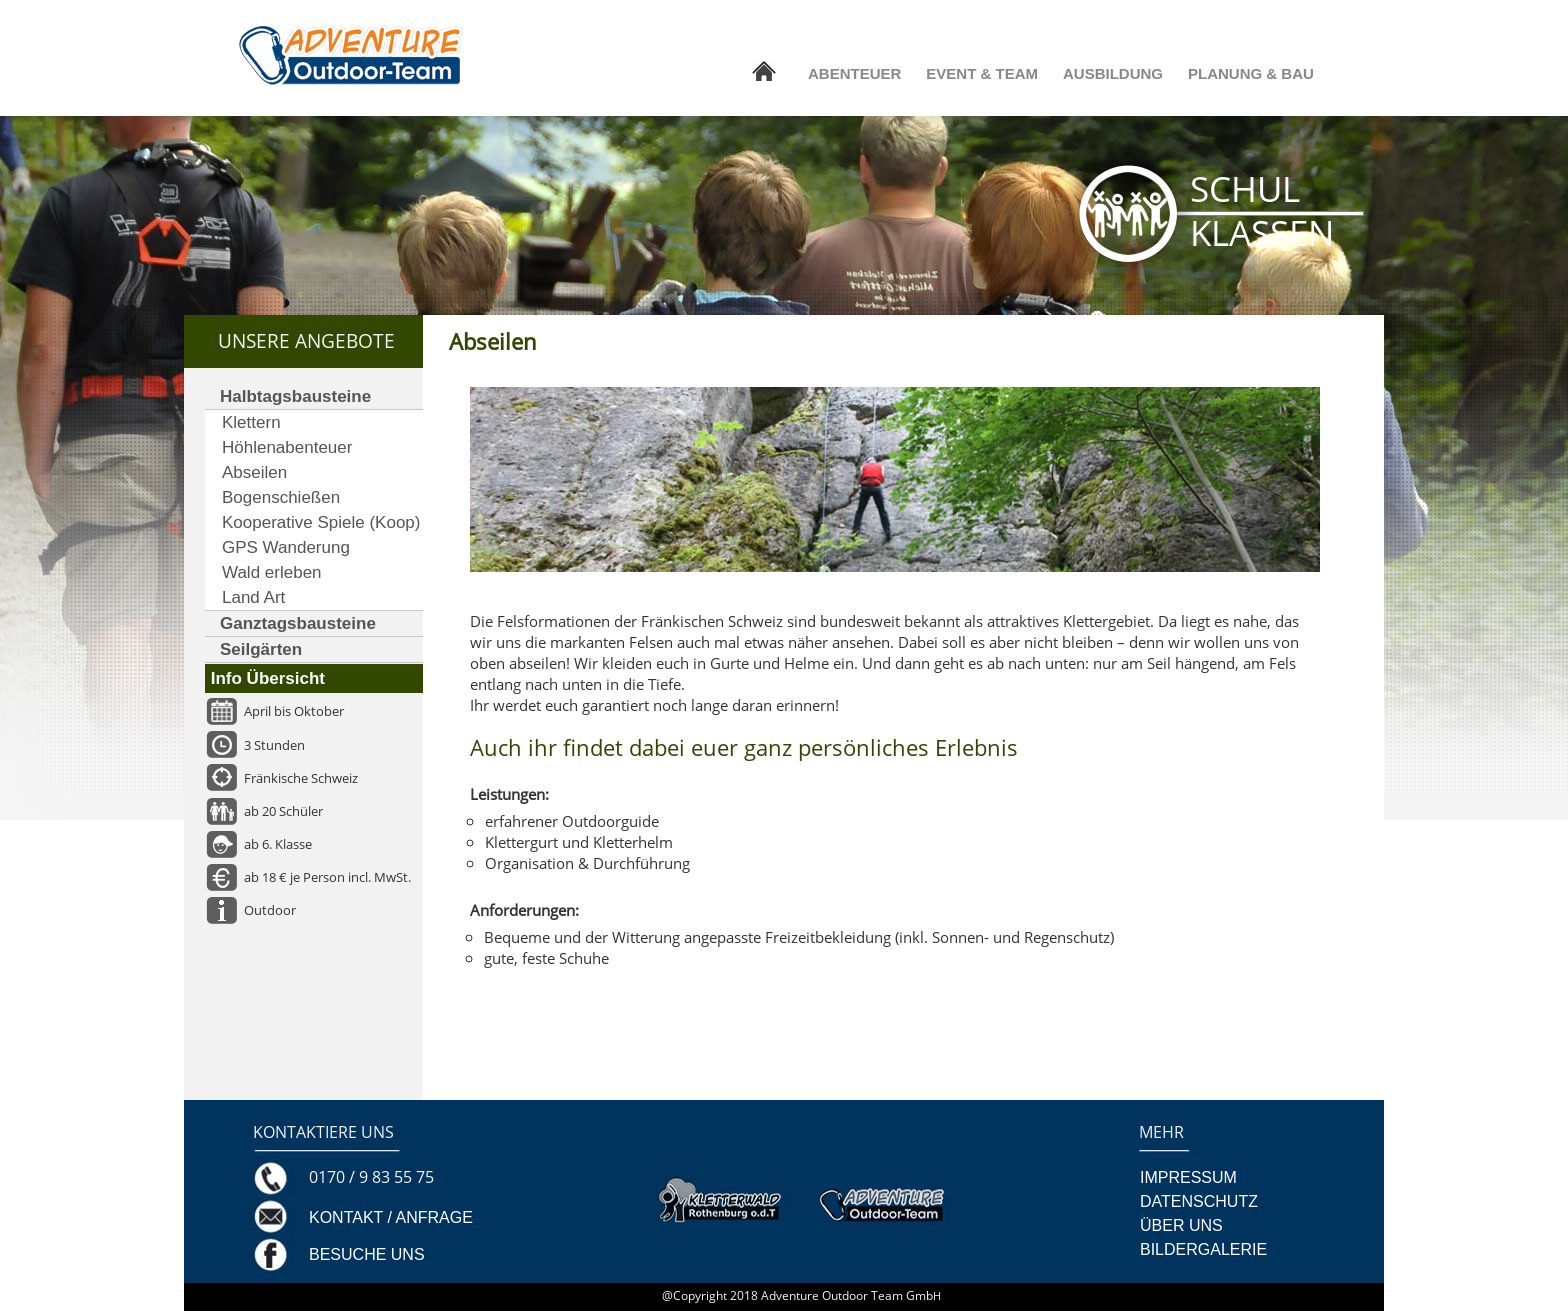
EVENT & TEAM (982, 73)
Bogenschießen (281, 497)
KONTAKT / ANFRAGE (391, 1217)
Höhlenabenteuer (287, 447)
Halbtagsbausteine (295, 396)
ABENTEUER (854, 73)
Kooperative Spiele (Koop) (321, 522)
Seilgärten (261, 649)
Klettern (251, 422)
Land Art (253, 597)
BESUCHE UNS (367, 1254)
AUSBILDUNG (1113, 73)
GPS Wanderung (286, 547)
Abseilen (254, 472)
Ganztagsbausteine (298, 623)
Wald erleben (272, 572)
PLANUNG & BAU (1251, 73)
